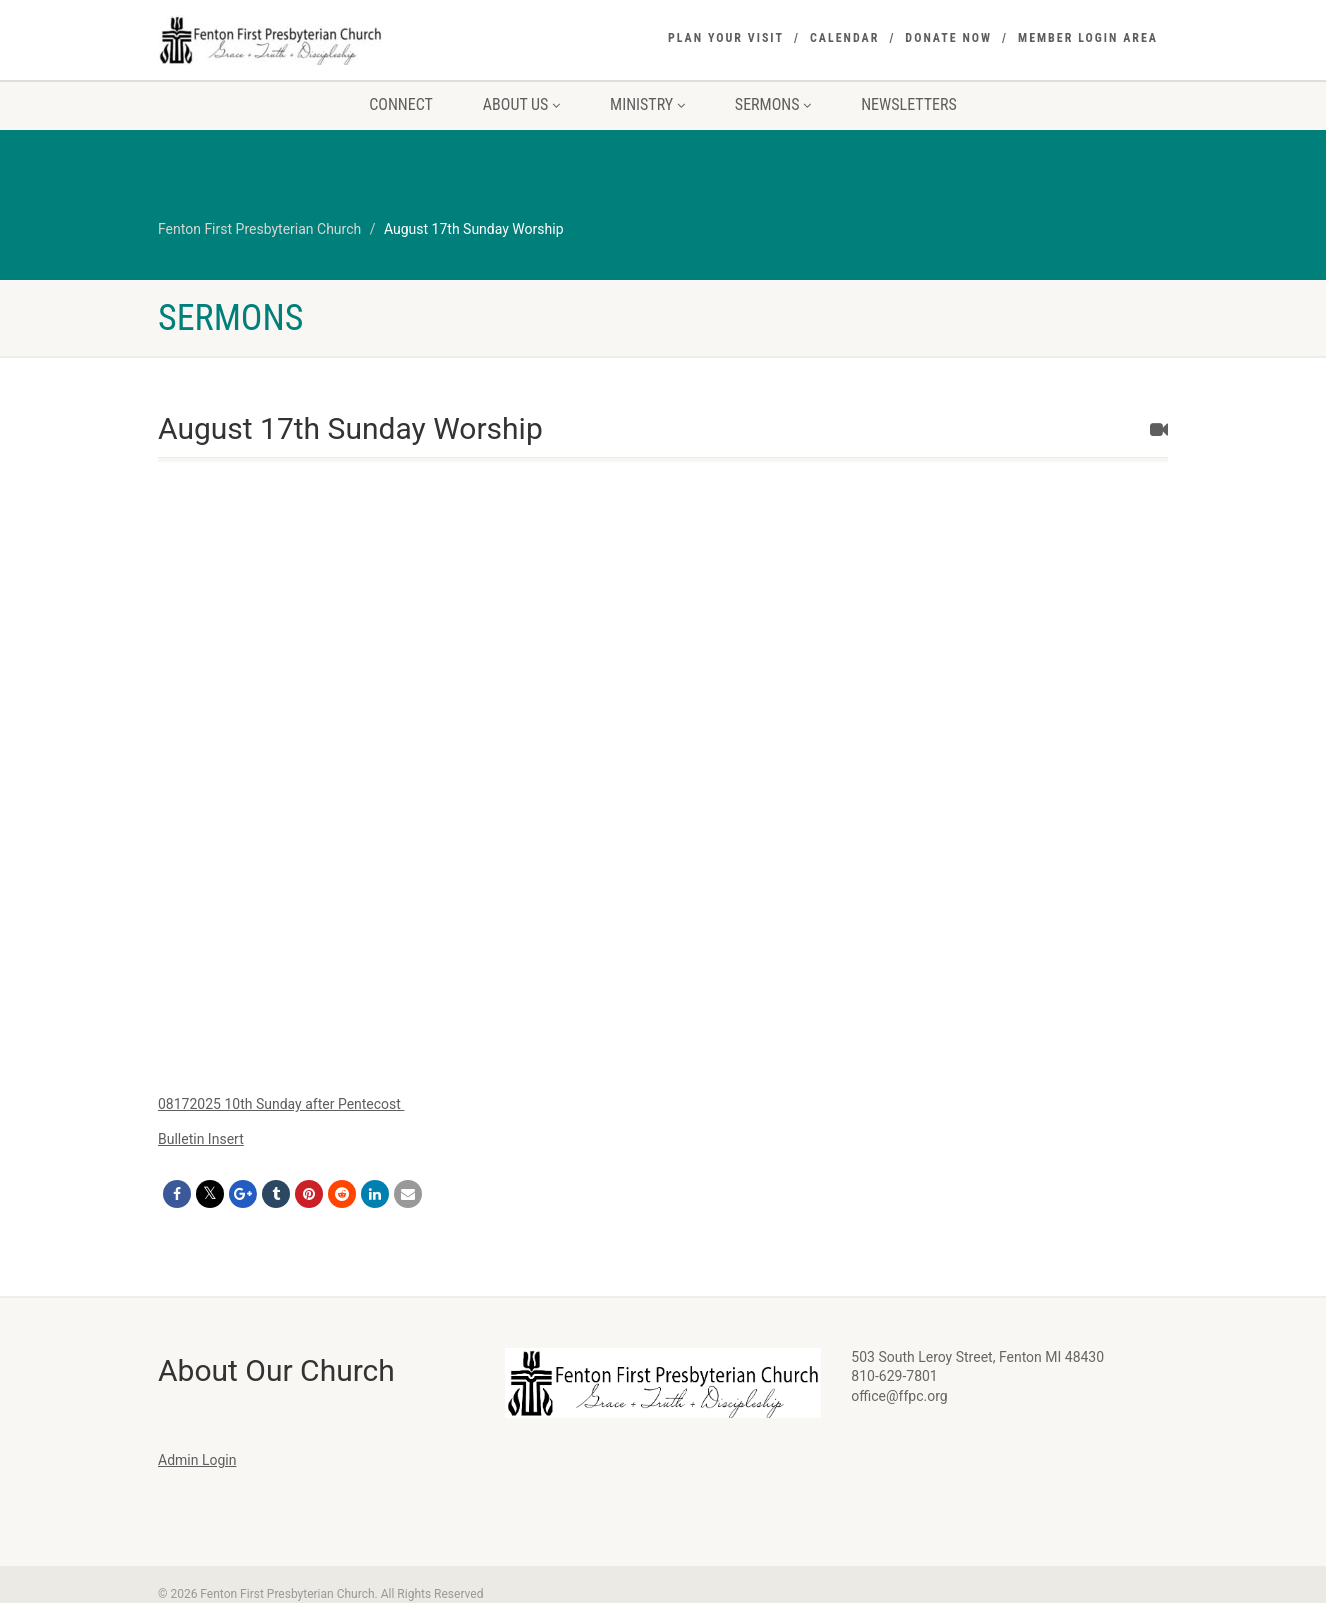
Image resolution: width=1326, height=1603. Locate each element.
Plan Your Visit (726, 38)
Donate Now (948, 38)
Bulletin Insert (201, 1139)
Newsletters (909, 104)
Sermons (773, 104)
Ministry (647, 104)
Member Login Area (1088, 38)
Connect (401, 104)
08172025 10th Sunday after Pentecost (281, 1104)
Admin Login (197, 1460)
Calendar (844, 38)
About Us (521, 104)
